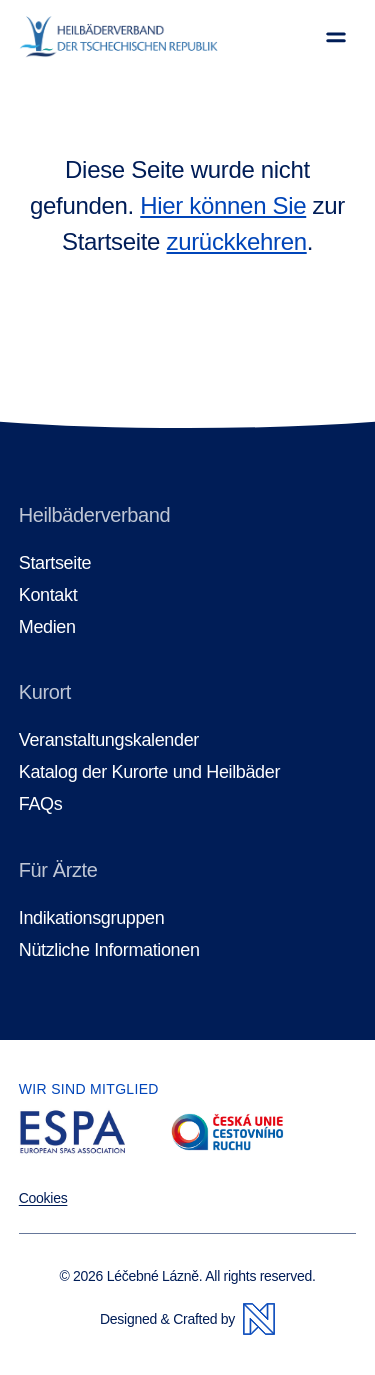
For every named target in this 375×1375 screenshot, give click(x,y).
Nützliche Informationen (109, 950)
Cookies (43, 1198)
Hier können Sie (223, 205)
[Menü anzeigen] (336, 37)
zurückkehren (236, 241)
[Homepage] (118, 37)
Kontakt (48, 595)
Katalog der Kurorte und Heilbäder (149, 772)
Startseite (55, 563)
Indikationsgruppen (92, 918)
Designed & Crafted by (187, 1319)
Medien (47, 627)
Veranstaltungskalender (109, 740)
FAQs (41, 804)
